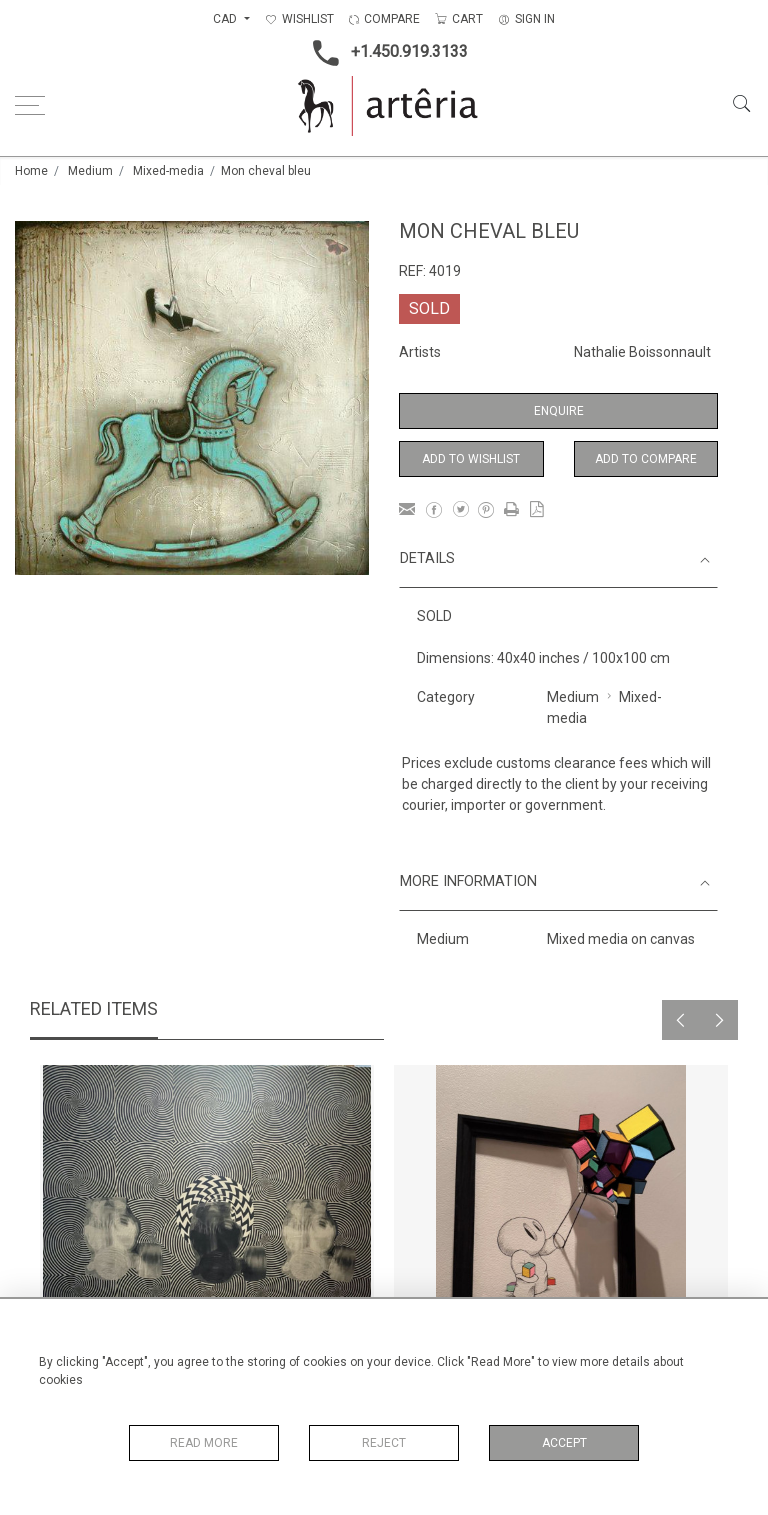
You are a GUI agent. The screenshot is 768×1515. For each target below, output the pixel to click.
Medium (90, 171)
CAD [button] (226, 19)
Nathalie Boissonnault (642, 352)
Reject (384, 1443)
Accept (564, 1443)
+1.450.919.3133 (384, 53)
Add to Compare (646, 459)
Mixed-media (168, 171)
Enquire (559, 411)
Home (31, 171)
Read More (204, 1443)
